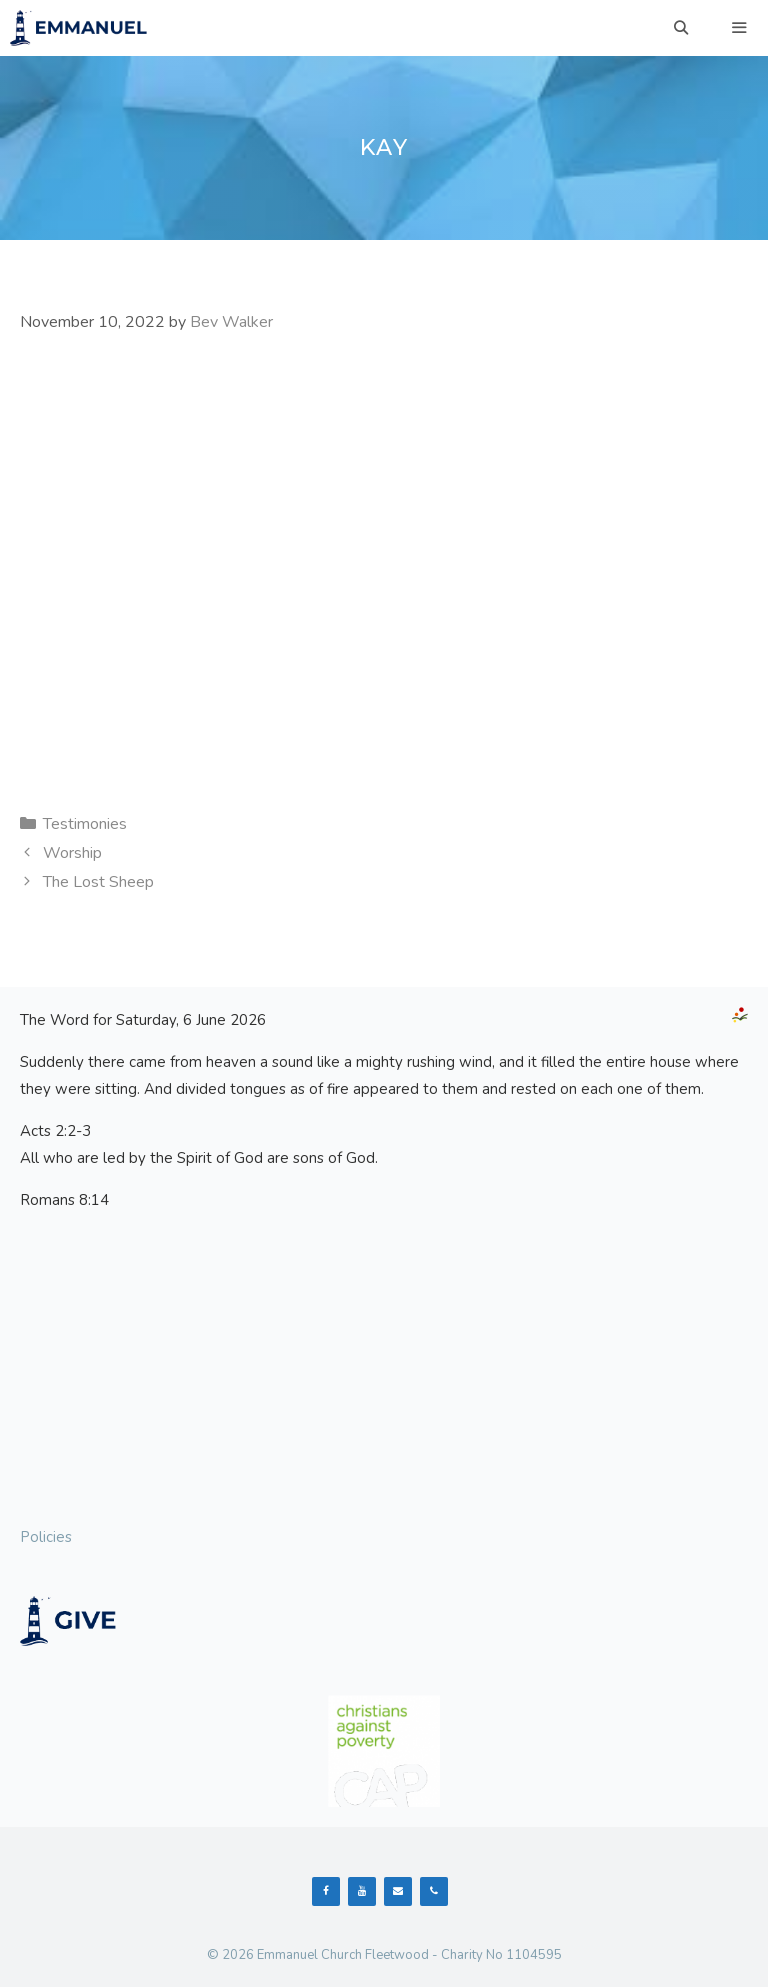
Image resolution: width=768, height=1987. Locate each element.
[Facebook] (326, 1891)
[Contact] (398, 1891)
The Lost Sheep (98, 882)
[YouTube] (362, 1891)
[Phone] (434, 1891)
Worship (72, 853)
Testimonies (85, 824)
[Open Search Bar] (681, 28)
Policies (46, 1537)
